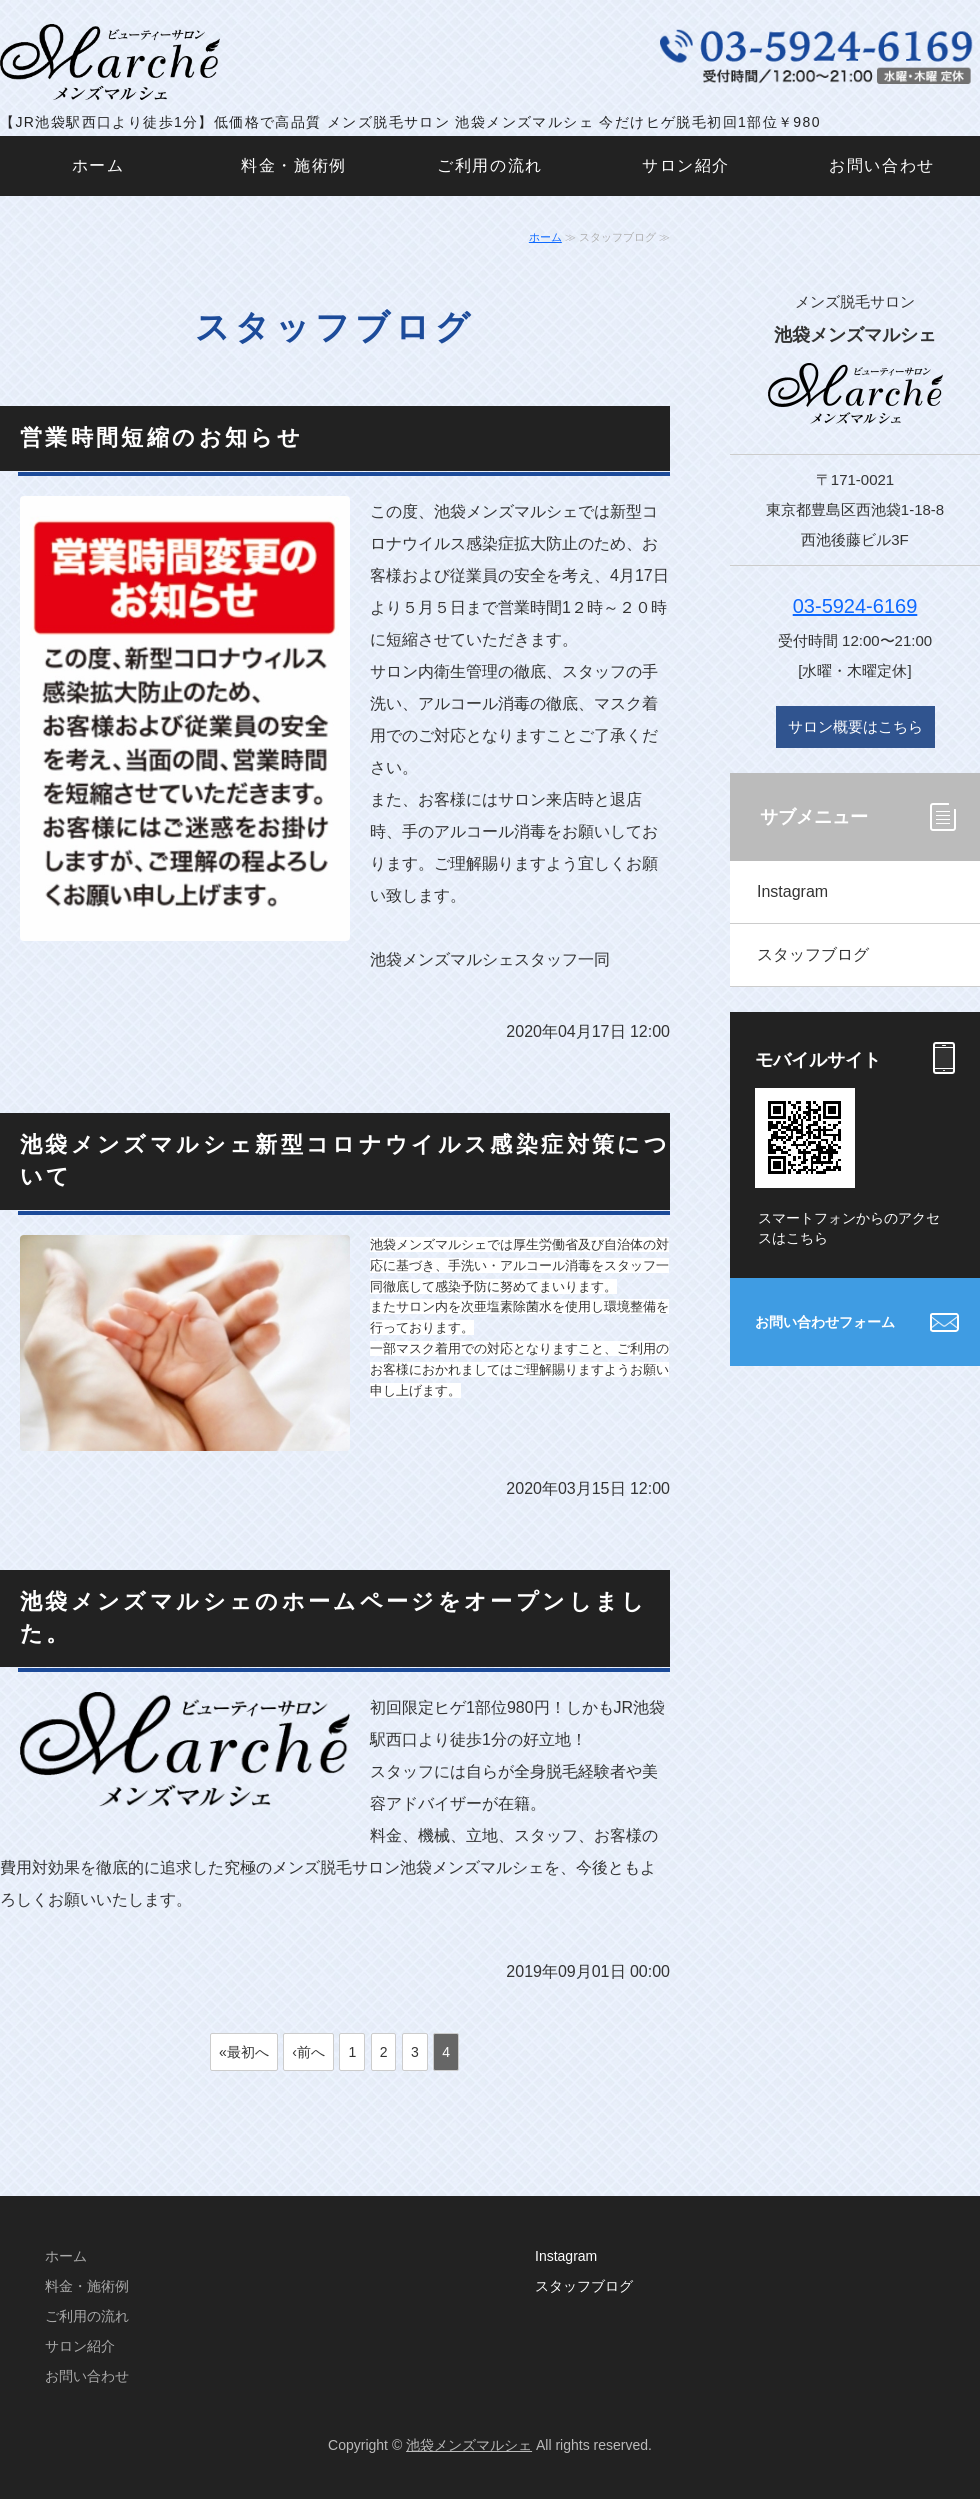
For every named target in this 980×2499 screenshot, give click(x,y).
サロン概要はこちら (855, 726)
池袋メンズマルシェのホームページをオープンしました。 (334, 1617)
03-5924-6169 (855, 606)
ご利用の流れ (490, 165)
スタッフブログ (813, 954)
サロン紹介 (686, 165)
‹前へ (308, 2052)
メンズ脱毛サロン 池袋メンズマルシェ (115, 62)
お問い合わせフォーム (825, 1322)
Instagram (792, 891)
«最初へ (244, 2052)
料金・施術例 (294, 165)
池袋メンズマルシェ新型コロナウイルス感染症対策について (345, 1160)
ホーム (98, 165)
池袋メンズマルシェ (469, 2445)
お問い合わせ (882, 165)
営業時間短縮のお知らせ (161, 437)
